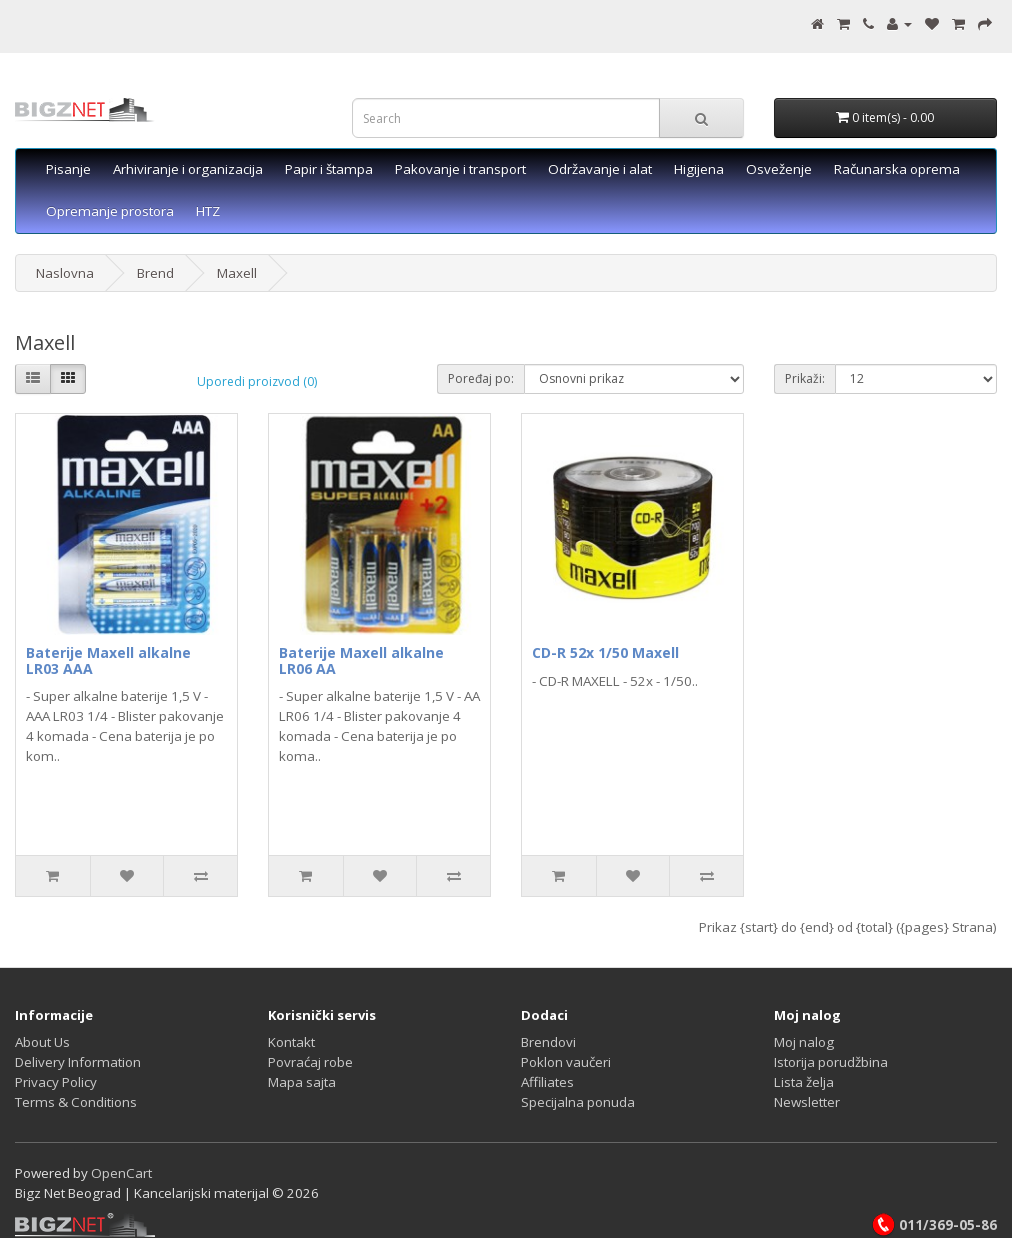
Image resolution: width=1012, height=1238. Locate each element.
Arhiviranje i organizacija (188, 169)
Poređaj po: (481, 378)
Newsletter (807, 1102)
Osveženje (779, 169)
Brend (155, 273)
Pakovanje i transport (460, 169)
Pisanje (68, 169)
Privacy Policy (56, 1082)
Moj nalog (804, 1042)
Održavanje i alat (600, 169)
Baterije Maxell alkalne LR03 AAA (108, 660)
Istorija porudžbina (831, 1062)
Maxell (237, 273)
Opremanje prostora (110, 211)
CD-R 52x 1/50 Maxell (605, 652)
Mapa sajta (302, 1082)
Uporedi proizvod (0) (257, 381)
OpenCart (121, 1173)
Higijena (699, 169)
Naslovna (65, 273)
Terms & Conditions (76, 1102)
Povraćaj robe (310, 1062)
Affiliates (547, 1082)
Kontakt (291, 1042)
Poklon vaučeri (566, 1062)
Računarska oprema (897, 169)
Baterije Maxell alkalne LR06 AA (361, 660)
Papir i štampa (329, 169)
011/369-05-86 (934, 1225)
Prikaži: (805, 378)
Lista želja (804, 1082)
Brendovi (548, 1042)
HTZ (208, 211)
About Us (42, 1042)
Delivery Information (78, 1062)
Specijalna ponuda (578, 1102)
